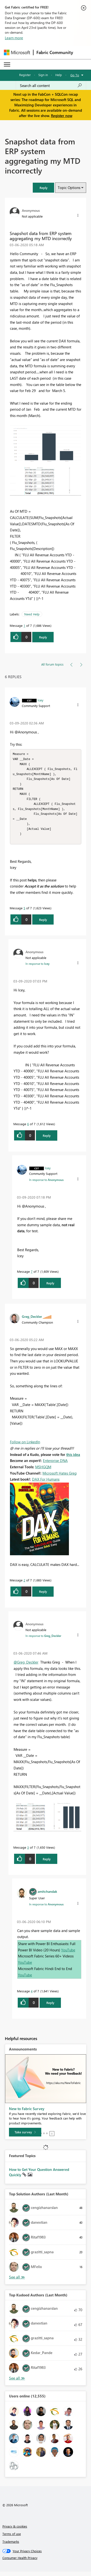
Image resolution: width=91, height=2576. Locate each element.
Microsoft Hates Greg (59, 1477)
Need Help (32, 614)
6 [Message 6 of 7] (28, 1128)
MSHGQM (43, 1471)
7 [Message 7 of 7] (32, 1276)
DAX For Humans (45, 1483)
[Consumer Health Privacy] (45, 2562)
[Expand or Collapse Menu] (7, 64)
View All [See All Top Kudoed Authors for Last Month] (17, 2382)
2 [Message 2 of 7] (24, 1584)
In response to (37, 968)
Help (58, 75)
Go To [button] (74, 75)
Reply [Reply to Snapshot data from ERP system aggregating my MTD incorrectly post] (43, 637)
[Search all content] (51, 85)
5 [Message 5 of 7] (24, 912)
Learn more (14, 37)
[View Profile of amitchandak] (47, 1895)
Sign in (43, 75)
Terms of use (11, 2538)
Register (25, 75)
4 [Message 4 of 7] (32, 1995)
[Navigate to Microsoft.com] (17, 52)
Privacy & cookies (14, 2531)
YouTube (68, 1954)
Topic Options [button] (69, 187)
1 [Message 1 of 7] (24, 625)
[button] (43, 188)
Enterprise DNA (55, 1464)
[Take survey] (25, 2136)
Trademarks (10, 2546)
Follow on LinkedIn (25, 1446)
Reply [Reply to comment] (43, 924)
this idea (73, 1458)
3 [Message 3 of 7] (28, 1852)
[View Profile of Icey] (40, 700)
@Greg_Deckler (26, 1666)
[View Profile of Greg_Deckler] (32, 1320)
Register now (61, 115)
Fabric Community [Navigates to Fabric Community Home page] (54, 52)
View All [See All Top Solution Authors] (17, 2281)
